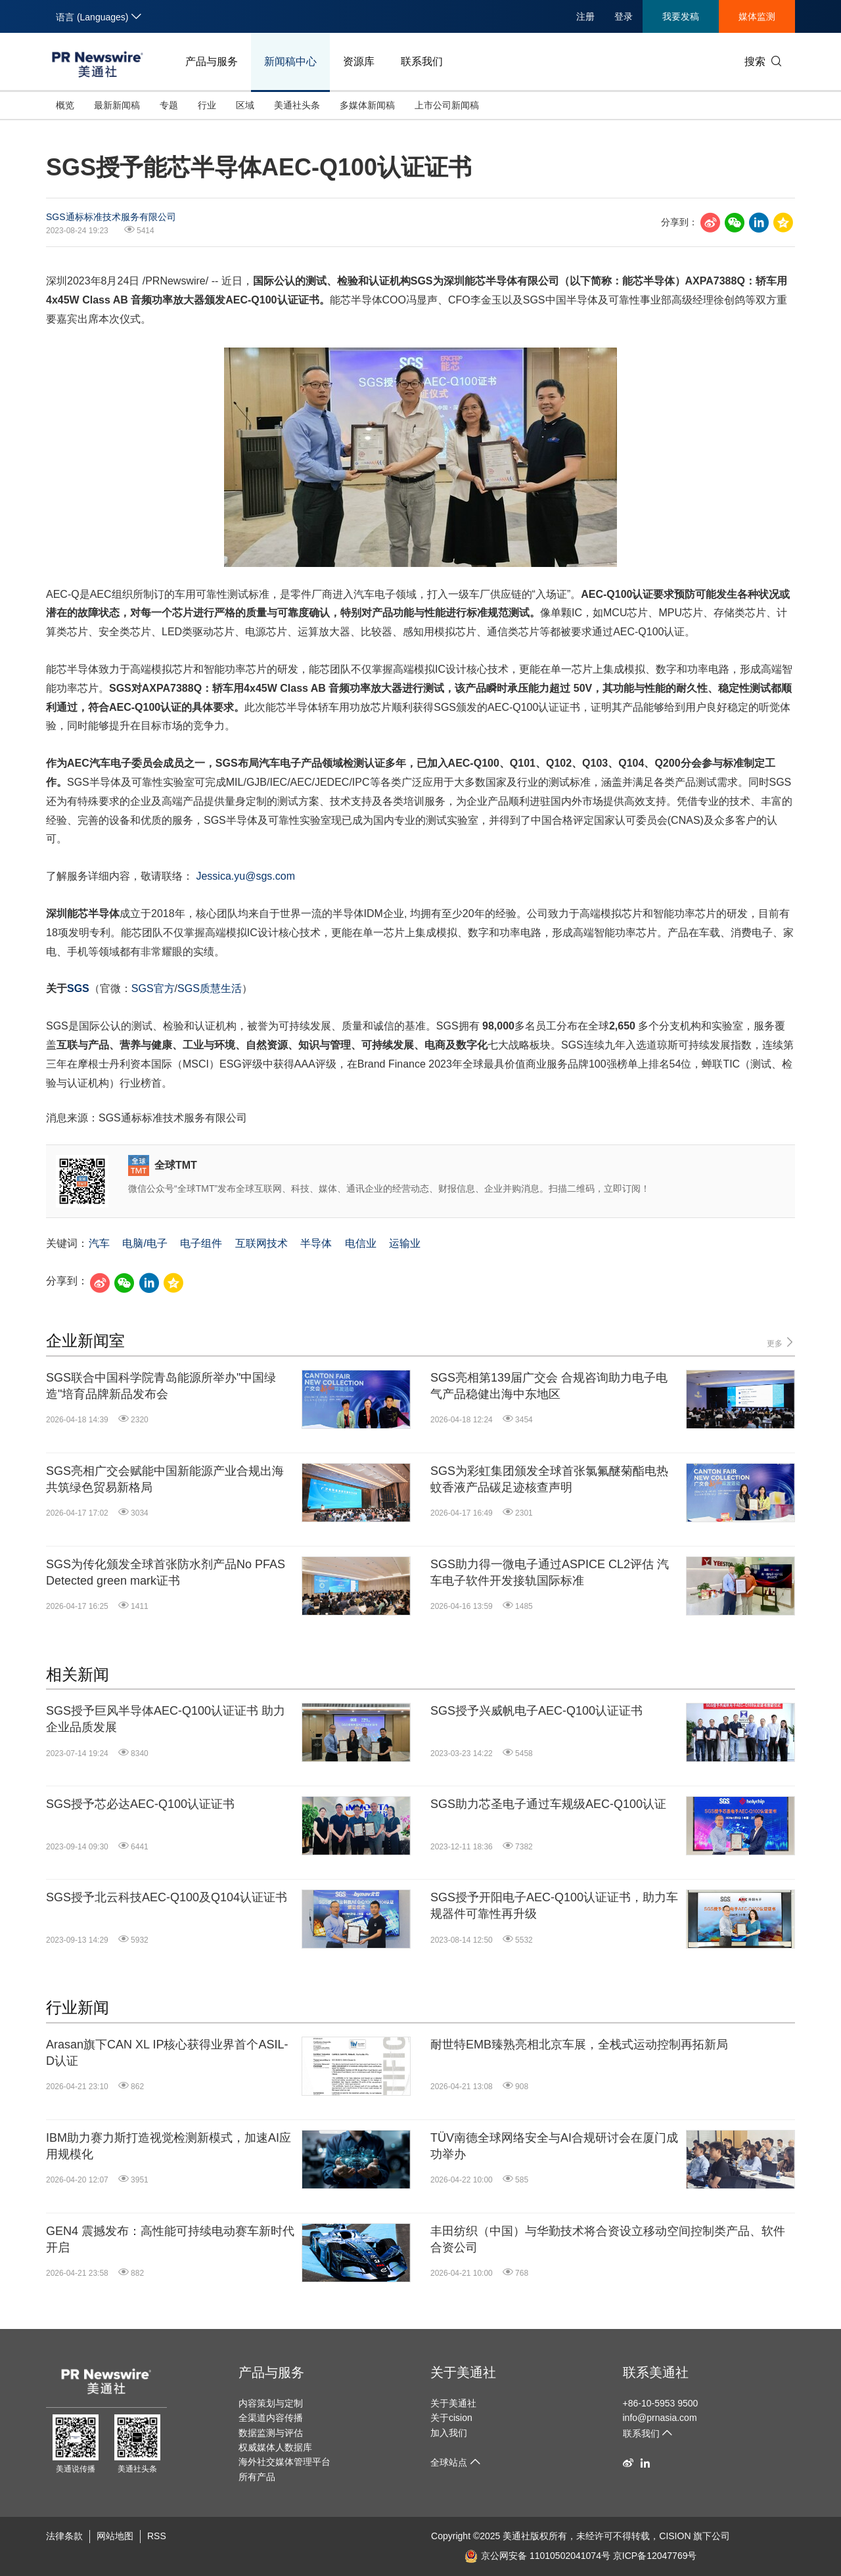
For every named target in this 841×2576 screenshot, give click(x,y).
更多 (781, 1342)
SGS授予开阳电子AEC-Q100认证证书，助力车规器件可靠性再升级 (554, 1905)
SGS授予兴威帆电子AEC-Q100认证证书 (536, 1710)
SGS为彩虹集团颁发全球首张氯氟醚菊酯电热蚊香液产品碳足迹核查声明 (549, 1479)
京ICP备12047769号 (655, 2555)
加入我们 (448, 2433)
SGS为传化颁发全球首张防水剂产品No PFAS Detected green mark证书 (165, 1572)
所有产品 (257, 2477)
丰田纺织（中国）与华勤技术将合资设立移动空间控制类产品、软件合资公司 (607, 2239)
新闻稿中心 (290, 61)
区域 (245, 105)
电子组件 (201, 1243)
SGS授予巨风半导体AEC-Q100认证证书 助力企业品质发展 (165, 1719)
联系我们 (422, 61)
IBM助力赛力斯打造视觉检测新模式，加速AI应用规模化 (168, 2146)
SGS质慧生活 (209, 988)
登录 (623, 16)
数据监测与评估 (271, 2433)
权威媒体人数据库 (275, 2447)
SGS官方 (153, 988)
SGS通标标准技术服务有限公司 (111, 217)
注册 (585, 16)
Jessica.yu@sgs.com (245, 876)
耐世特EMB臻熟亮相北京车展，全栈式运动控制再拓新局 (579, 2044)
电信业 (360, 1243)
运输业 (404, 1243)
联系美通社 (656, 2372)
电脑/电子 (144, 1243)
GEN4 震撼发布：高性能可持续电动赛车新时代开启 (170, 2239)
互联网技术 (261, 1243)
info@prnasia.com (660, 2417)
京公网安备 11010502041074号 (537, 2555)
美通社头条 (297, 105)
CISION (675, 2536)
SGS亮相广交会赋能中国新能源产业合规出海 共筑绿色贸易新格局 (165, 1479)
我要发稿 (680, 16)
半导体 (316, 1243)
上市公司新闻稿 (447, 105)
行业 (207, 105)
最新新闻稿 (117, 105)
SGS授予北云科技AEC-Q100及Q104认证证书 (166, 1897)
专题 (169, 105)
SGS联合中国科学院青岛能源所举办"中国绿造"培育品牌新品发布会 (161, 1386)
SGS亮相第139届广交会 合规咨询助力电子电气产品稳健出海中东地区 (549, 1386)
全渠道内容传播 (271, 2417)
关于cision (451, 2417)
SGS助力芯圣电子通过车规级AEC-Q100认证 (548, 1804)
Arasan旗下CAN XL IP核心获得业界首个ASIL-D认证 (167, 2053)
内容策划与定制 (271, 2403)
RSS (156, 2536)
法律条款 (64, 2536)
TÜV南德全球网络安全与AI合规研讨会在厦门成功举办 (554, 2146)
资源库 (359, 61)
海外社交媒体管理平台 (284, 2461)
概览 (65, 105)
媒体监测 (757, 16)
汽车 (99, 1243)
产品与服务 (211, 61)
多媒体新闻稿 (367, 105)
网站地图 (115, 2536)
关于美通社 (463, 2372)
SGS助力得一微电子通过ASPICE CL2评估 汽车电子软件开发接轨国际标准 (549, 1572)
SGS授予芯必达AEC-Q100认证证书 (140, 1804)
